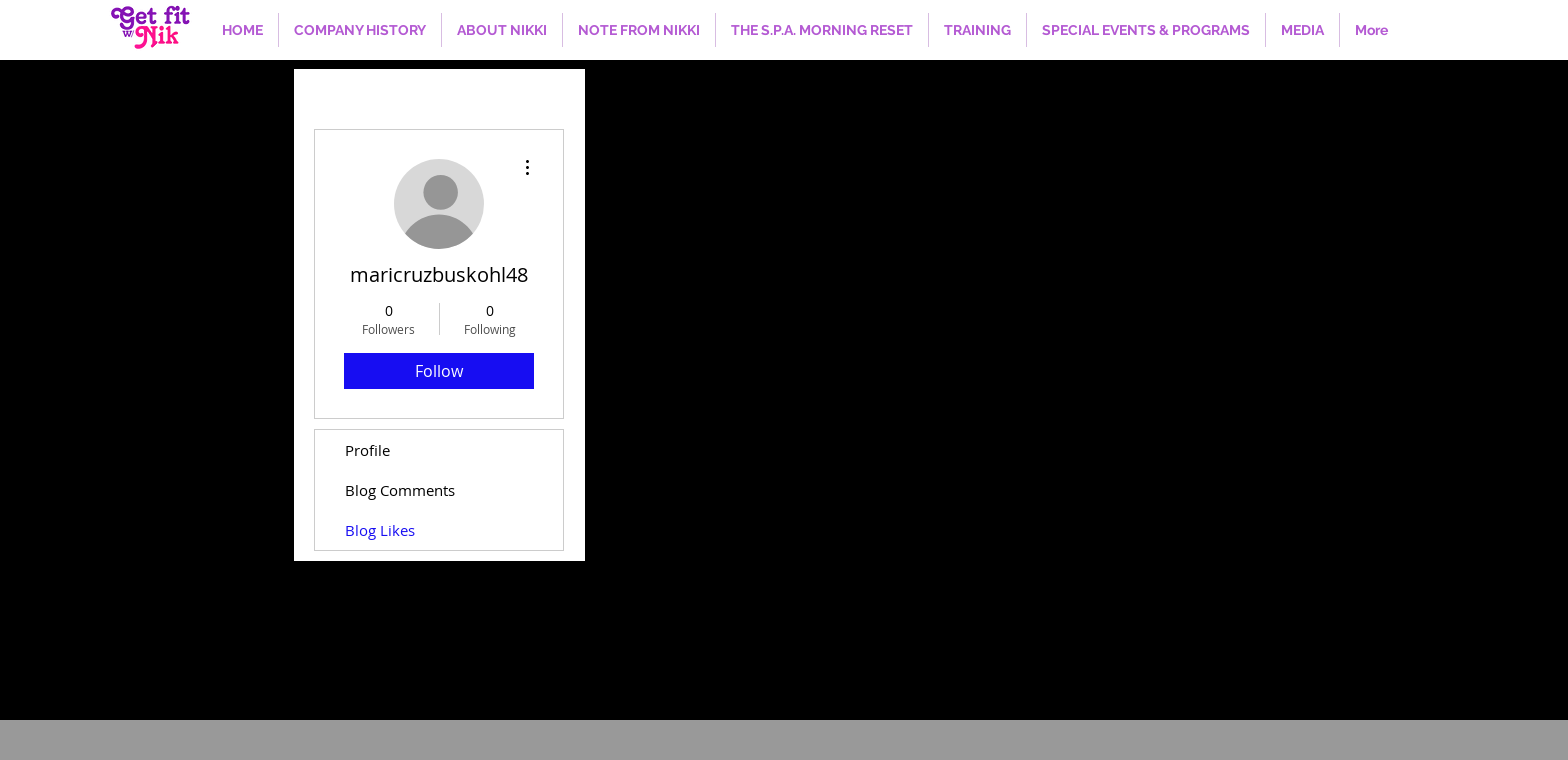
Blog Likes (380, 530)
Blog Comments (400, 490)
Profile (367, 450)
